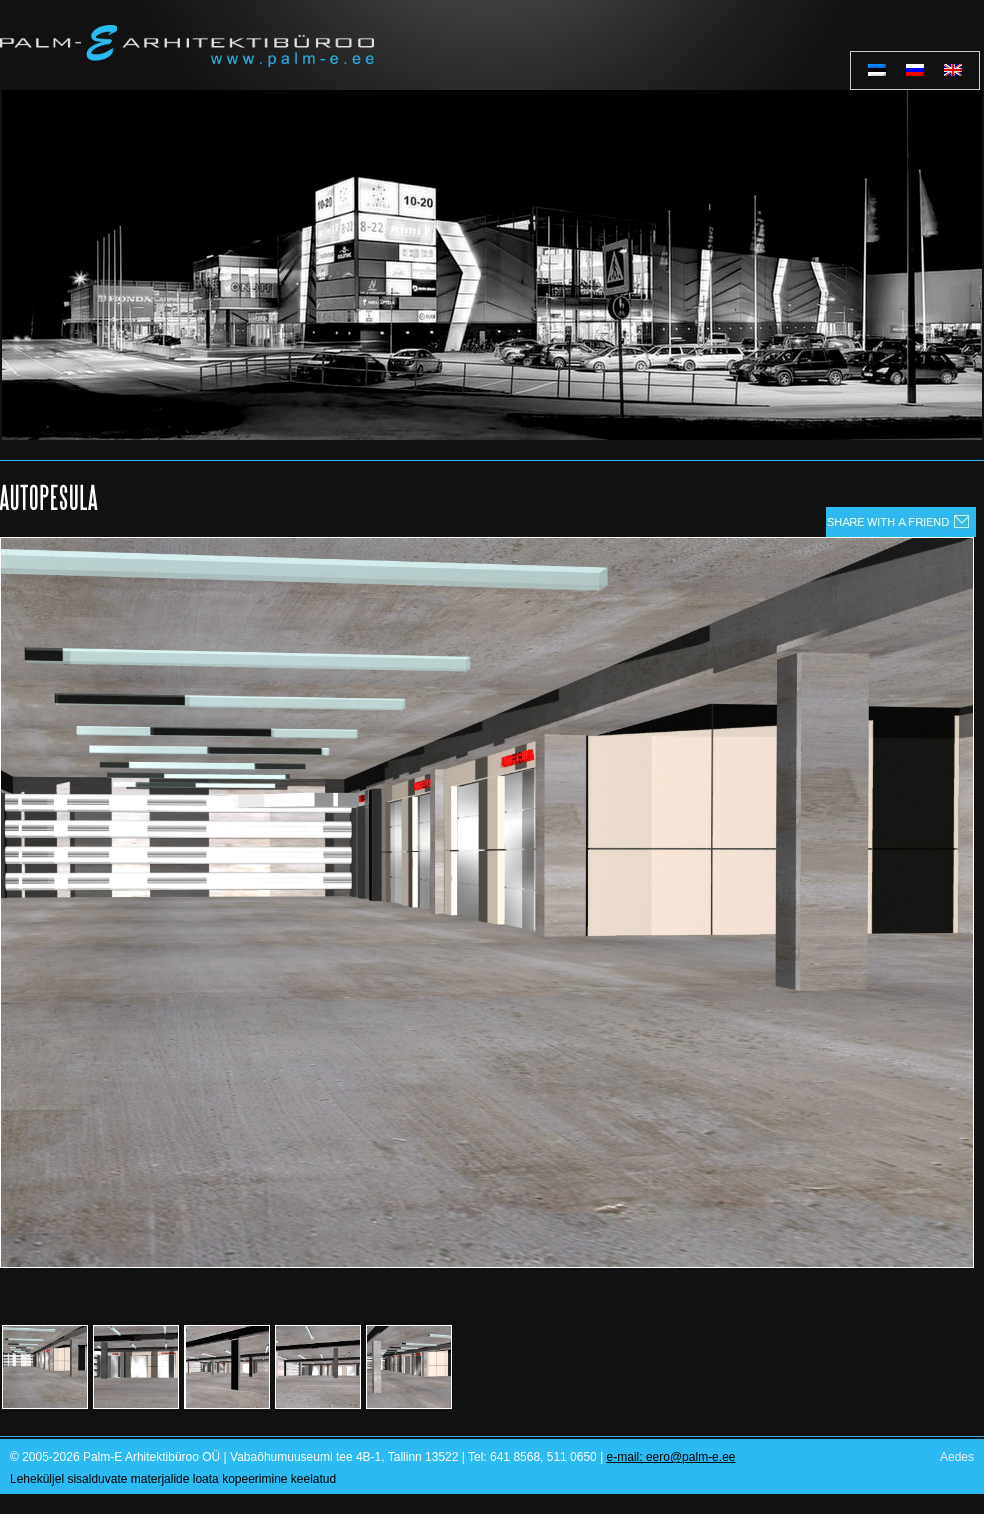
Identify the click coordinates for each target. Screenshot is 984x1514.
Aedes (957, 1457)
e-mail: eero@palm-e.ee (671, 1457)
